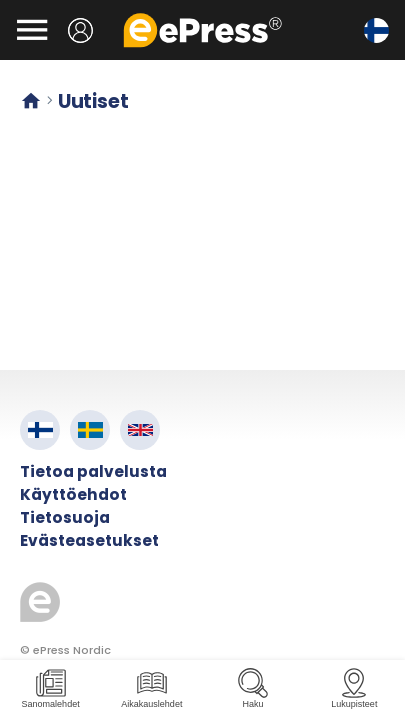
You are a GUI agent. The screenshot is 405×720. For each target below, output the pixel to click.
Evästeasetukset (89, 540)
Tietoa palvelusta (93, 471)
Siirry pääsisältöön (10, 10)
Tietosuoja (65, 517)
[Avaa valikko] (32, 30)
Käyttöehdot (73, 494)
